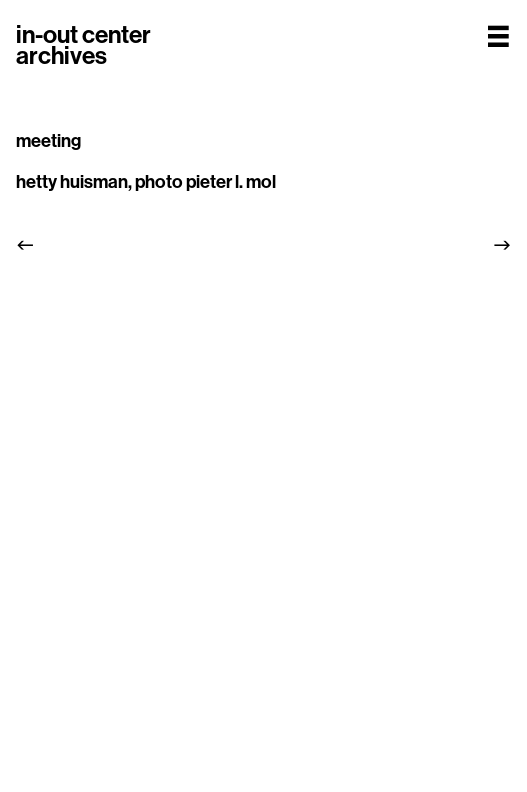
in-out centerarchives (83, 45)
